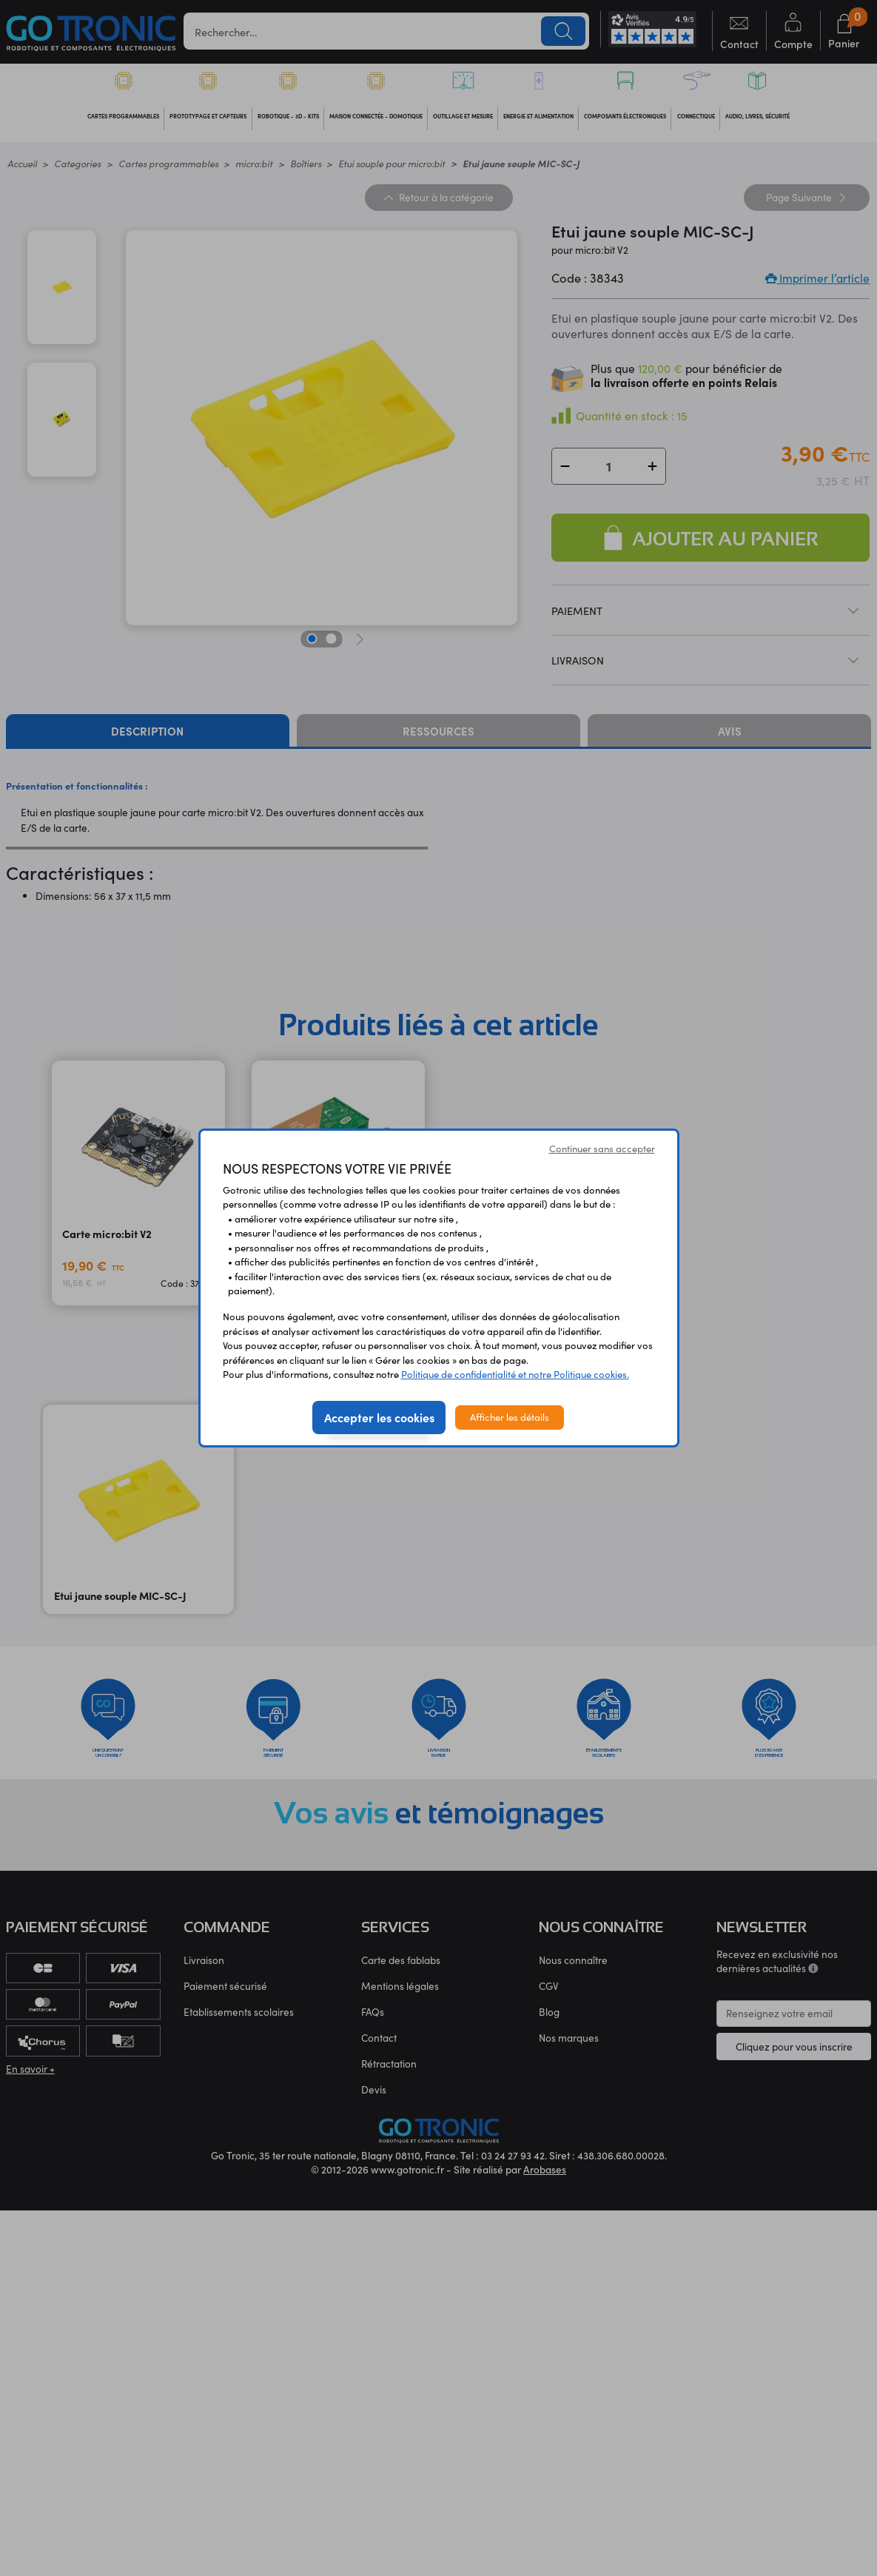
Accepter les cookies (379, 1417)
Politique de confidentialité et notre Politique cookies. (515, 1374)
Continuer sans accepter (602, 1148)
